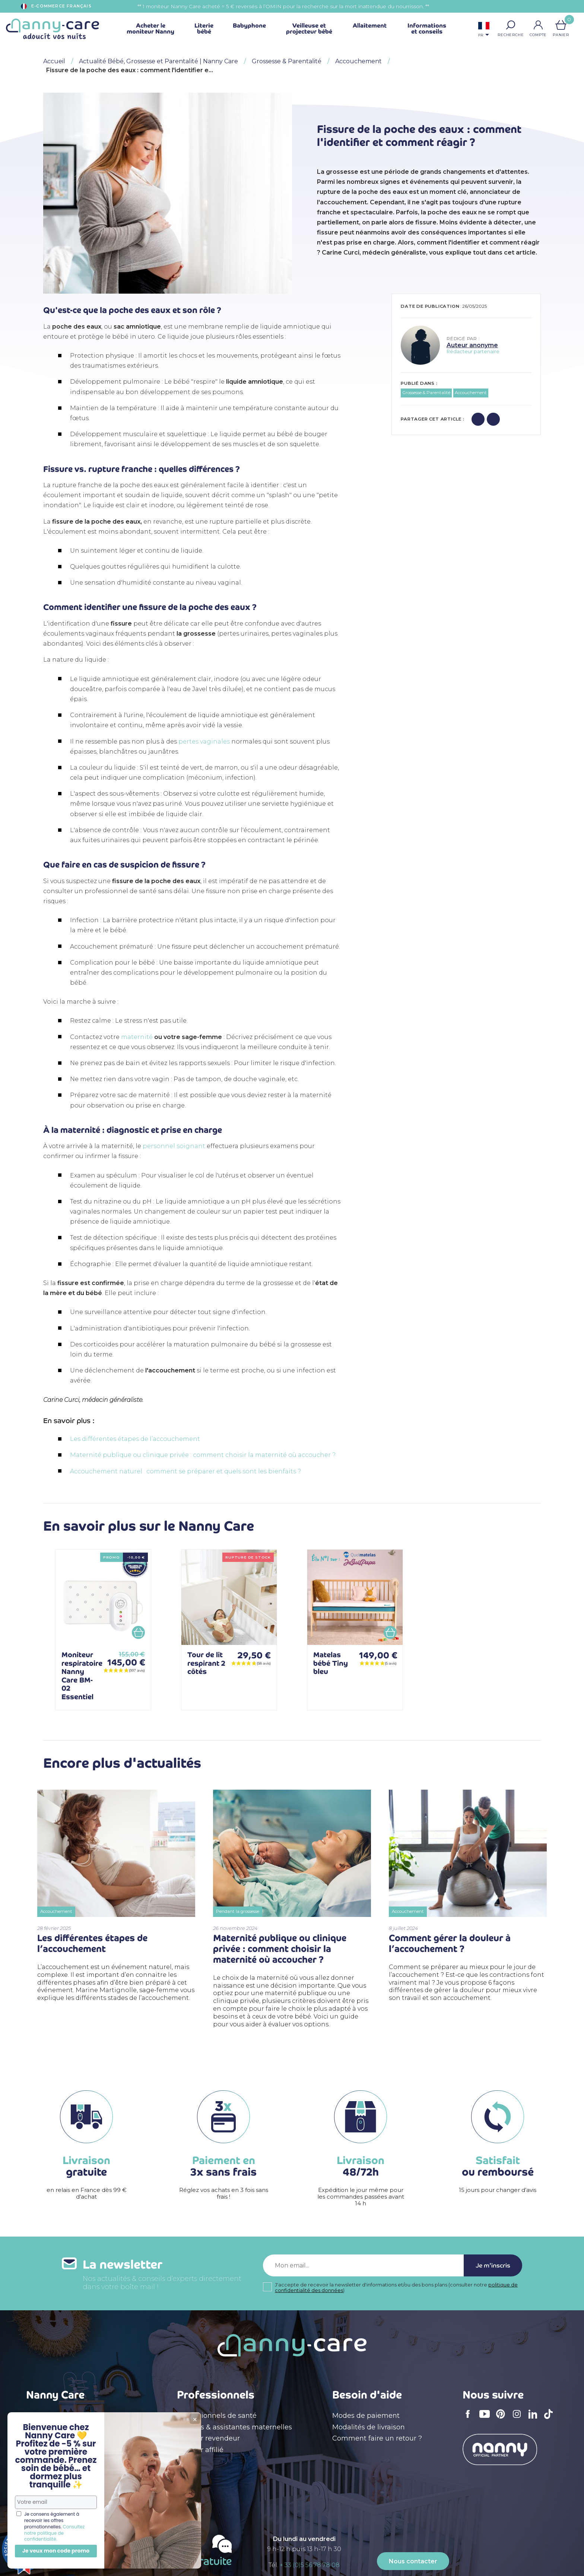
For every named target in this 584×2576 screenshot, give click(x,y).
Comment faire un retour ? (377, 2438)
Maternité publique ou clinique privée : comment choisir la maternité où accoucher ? (203, 1454)
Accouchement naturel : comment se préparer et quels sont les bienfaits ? (185, 1471)
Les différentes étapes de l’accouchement (135, 1438)
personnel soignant (174, 1146)
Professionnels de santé (217, 2416)
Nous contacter (413, 2561)
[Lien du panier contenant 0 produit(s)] (561, 25)
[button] (511, 25)
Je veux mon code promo (56, 2550)
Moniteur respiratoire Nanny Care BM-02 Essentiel (81, 1675)
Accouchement (471, 392)
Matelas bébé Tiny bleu (330, 1663)
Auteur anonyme (472, 345)
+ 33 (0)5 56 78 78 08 (310, 2565)
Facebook (470, 2419)
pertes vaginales (204, 741)
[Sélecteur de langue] (484, 30)
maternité (137, 1037)
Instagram (519, 2419)
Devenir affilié (200, 2450)
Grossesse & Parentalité (426, 392)
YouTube (486, 2419)
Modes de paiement (366, 2416)
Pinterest (502, 2419)
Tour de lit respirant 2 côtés (206, 1663)
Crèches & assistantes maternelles (234, 2427)
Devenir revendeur (208, 2438)
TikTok (550, 2419)
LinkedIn (535, 2418)
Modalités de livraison (368, 2427)
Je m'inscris (493, 2265)
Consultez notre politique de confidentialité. (54, 2533)
